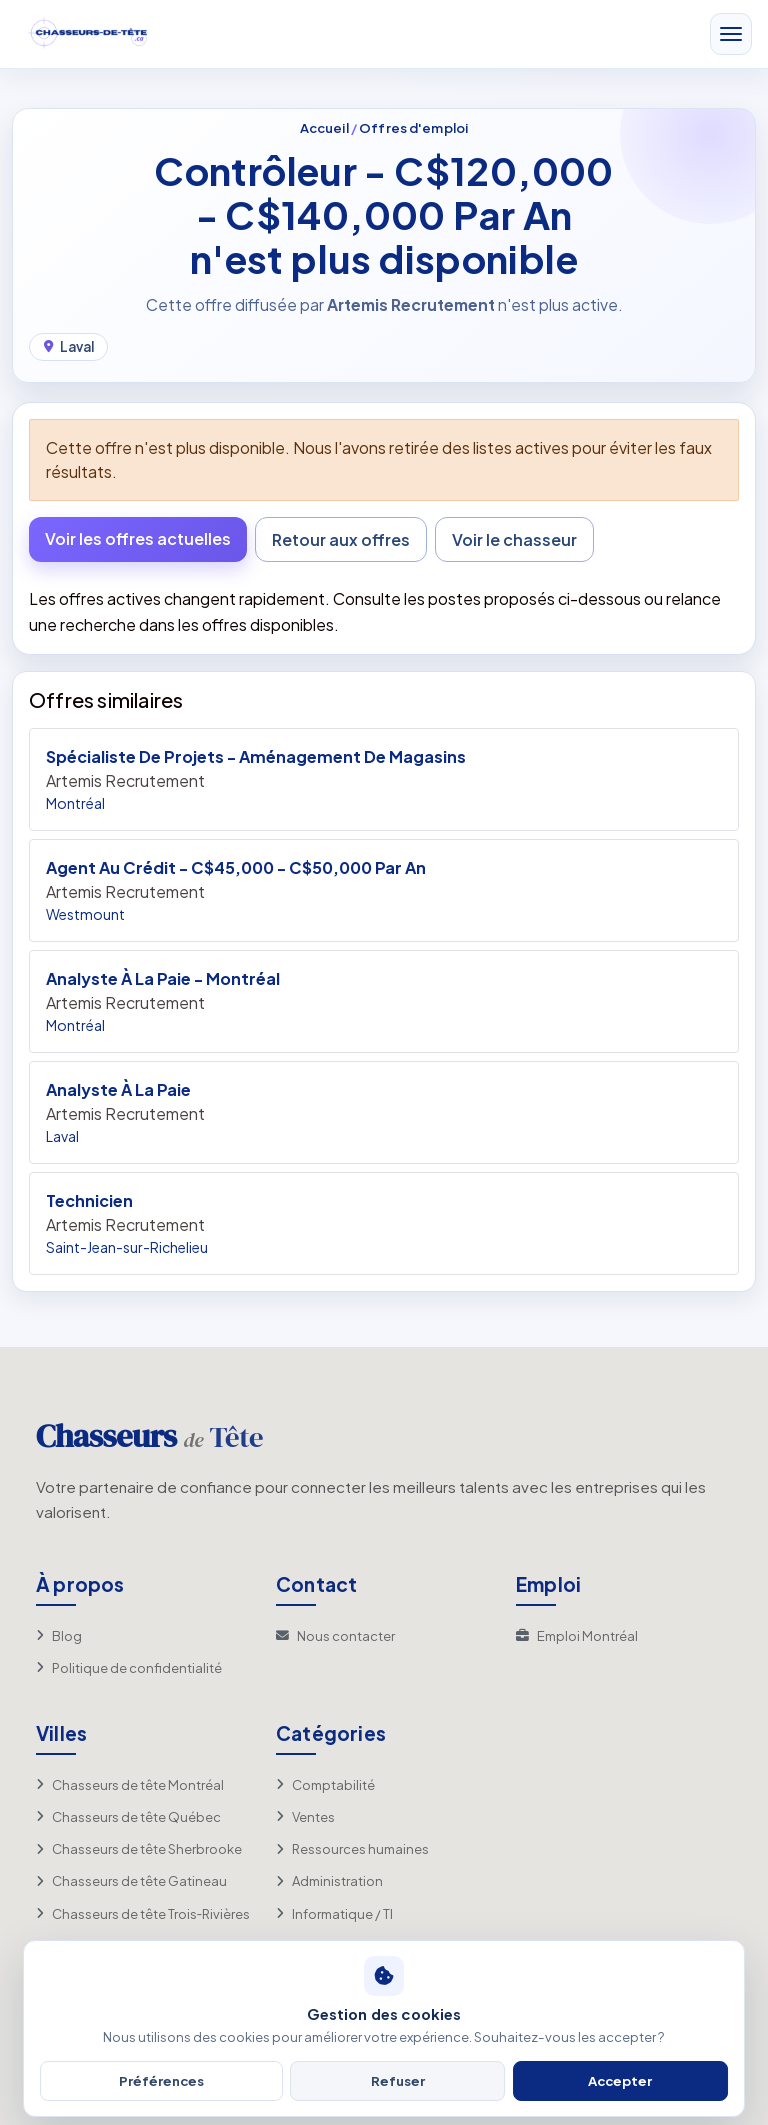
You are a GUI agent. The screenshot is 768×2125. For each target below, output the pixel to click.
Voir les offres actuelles (138, 538)
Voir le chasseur (514, 539)
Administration (329, 1881)
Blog (59, 1636)
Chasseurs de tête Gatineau (131, 1881)
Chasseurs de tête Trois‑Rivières (143, 1914)
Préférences (161, 2080)
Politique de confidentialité (129, 1668)
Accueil (324, 127)
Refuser (398, 2080)
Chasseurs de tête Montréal (130, 1785)
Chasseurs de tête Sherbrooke (139, 1849)
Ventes (305, 1817)
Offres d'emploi (413, 127)
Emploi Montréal (577, 1636)
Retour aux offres (341, 539)
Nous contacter (335, 1636)
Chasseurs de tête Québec (128, 1817)
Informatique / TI (334, 1914)
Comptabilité (325, 1785)
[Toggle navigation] (731, 35)
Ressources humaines (352, 1849)
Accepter (620, 2080)
